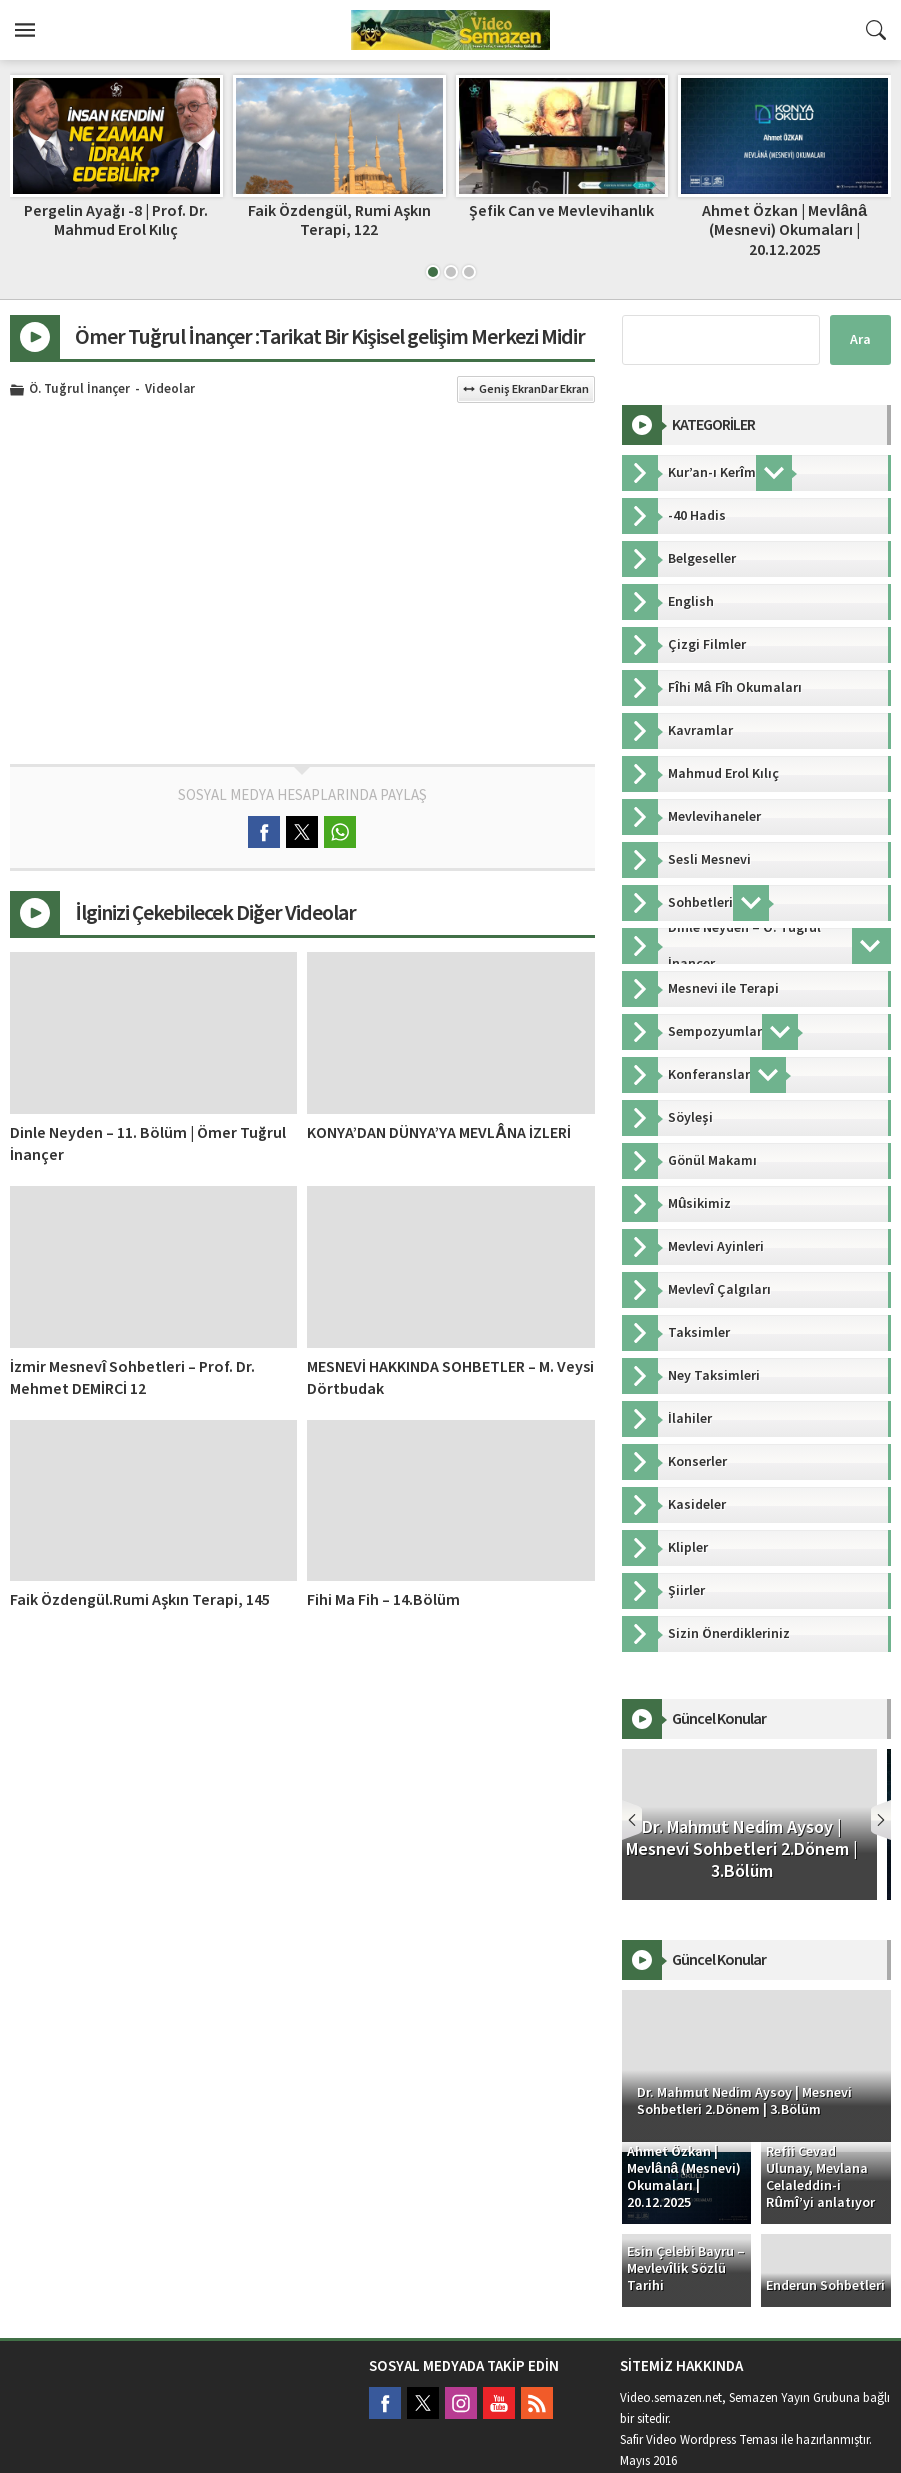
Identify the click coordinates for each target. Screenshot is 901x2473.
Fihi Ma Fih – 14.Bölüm (383, 1600)
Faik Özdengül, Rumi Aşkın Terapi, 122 (339, 220)
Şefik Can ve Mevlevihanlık (561, 211)
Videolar (170, 390)
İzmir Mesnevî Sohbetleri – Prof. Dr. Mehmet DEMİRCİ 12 (132, 1378)
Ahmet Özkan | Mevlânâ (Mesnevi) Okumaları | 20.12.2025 (784, 230)
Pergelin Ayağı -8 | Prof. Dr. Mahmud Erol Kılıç (116, 220)
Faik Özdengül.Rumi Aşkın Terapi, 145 (140, 1600)
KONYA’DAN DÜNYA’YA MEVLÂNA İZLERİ (439, 1133)
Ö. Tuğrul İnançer (79, 390)
